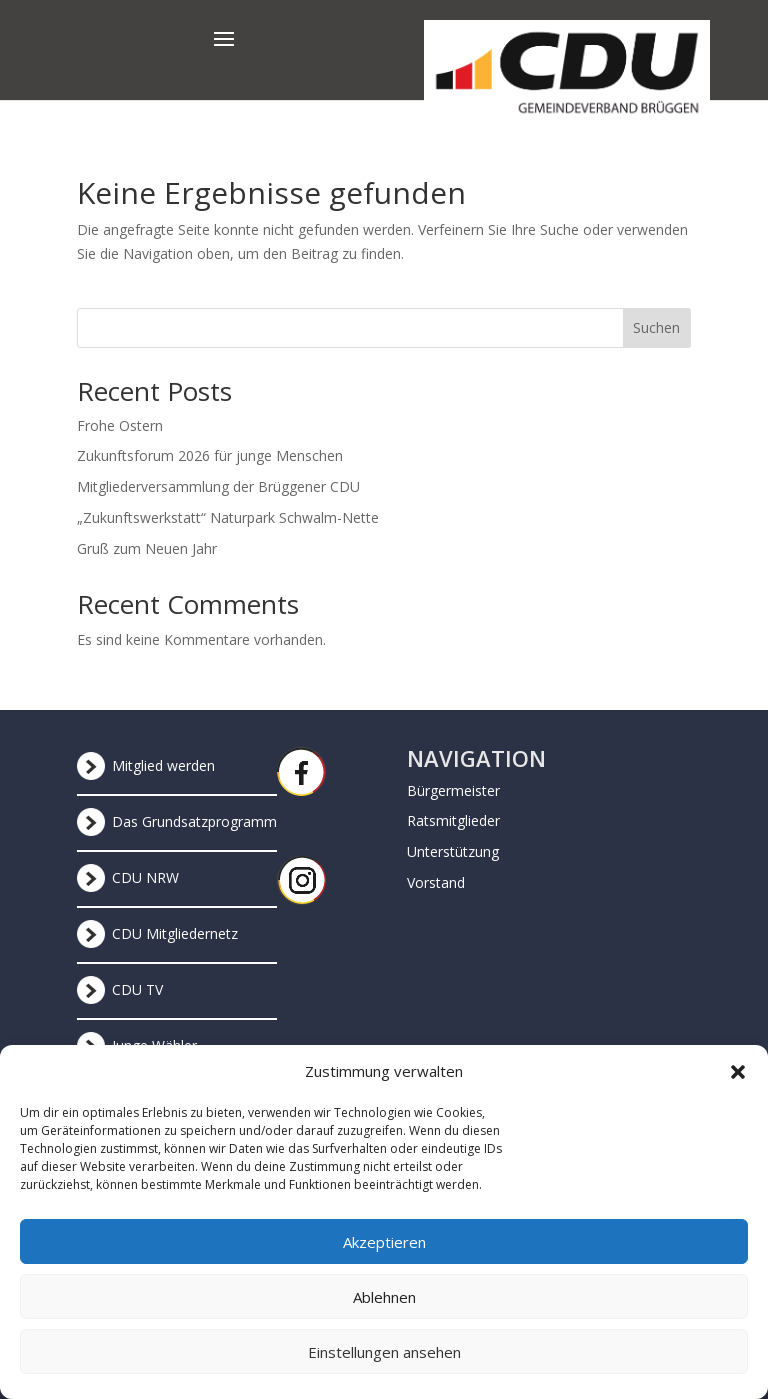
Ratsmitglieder (453, 820)
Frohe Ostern (120, 425)
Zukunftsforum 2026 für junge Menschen (210, 455)
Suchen (656, 327)
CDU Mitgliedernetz (175, 933)
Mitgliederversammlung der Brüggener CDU (218, 486)
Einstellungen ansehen (384, 1366)
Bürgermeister (453, 790)
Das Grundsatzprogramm (194, 821)
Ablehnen (384, 1311)
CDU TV (137, 989)
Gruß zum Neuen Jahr (147, 548)
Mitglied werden (163, 765)
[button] (738, 1086)
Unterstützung (453, 851)
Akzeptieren (384, 1256)
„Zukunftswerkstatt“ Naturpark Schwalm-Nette (228, 517)
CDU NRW (145, 877)
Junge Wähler (154, 1045)
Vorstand (436, 882)
